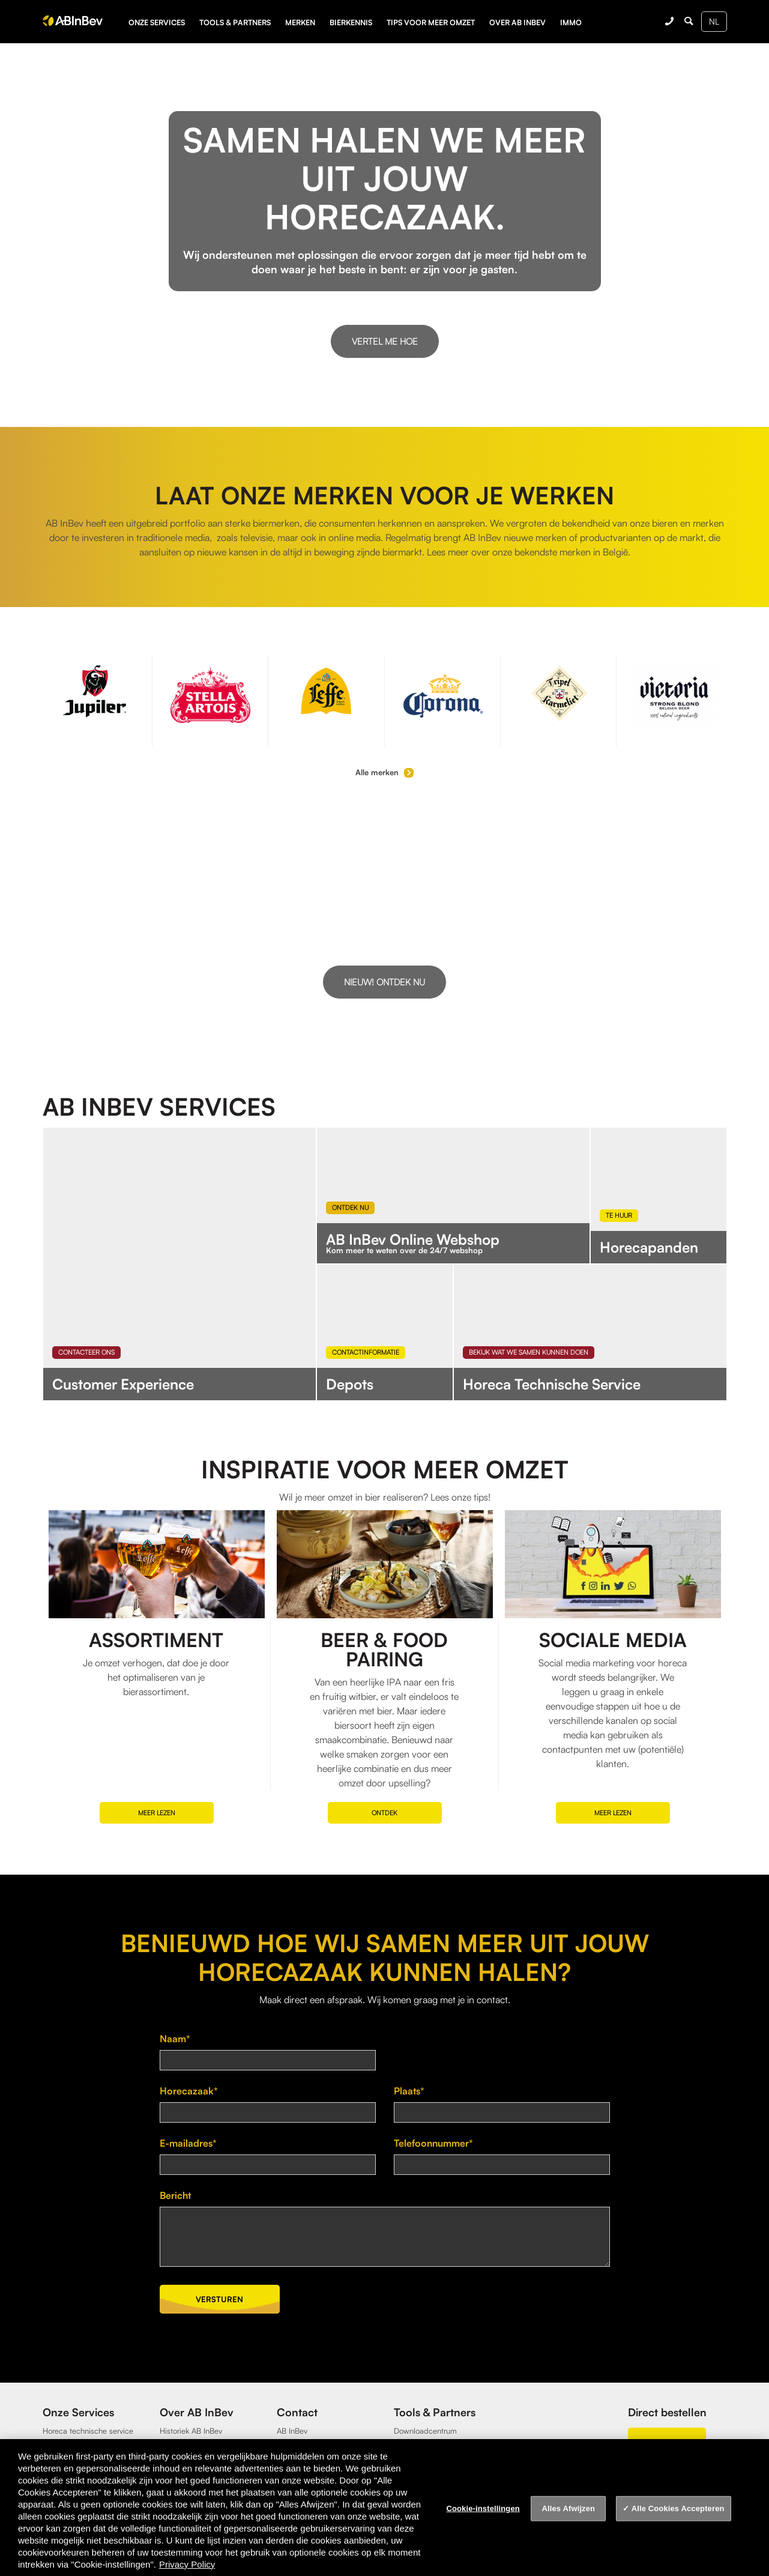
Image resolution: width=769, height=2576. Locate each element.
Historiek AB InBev (191, 2430)
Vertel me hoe (385, 341)
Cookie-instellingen (482, 2508)
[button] (757, 915)
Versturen (219, 2299)
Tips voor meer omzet (431, 22)
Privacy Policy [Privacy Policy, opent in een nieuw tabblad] (187, 2564)
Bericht (175, 2195)
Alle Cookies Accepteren (678, 2508)
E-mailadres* (188, 2143)
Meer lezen (156, 1813)
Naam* (175, 2039)
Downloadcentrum (425, 2430)
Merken (300, 22)
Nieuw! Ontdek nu (384, 982)
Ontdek (384, 1813)
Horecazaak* (189, 2091)
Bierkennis (351, 22)
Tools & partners (235, 22)
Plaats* (409, 2091)
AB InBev (292, 2430)
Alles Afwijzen (568, 2508)
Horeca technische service (88, 2430)
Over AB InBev (517, 22)
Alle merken (384, 772)
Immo (571, 22)
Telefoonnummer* (433, 2143)
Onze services (156, 22)
